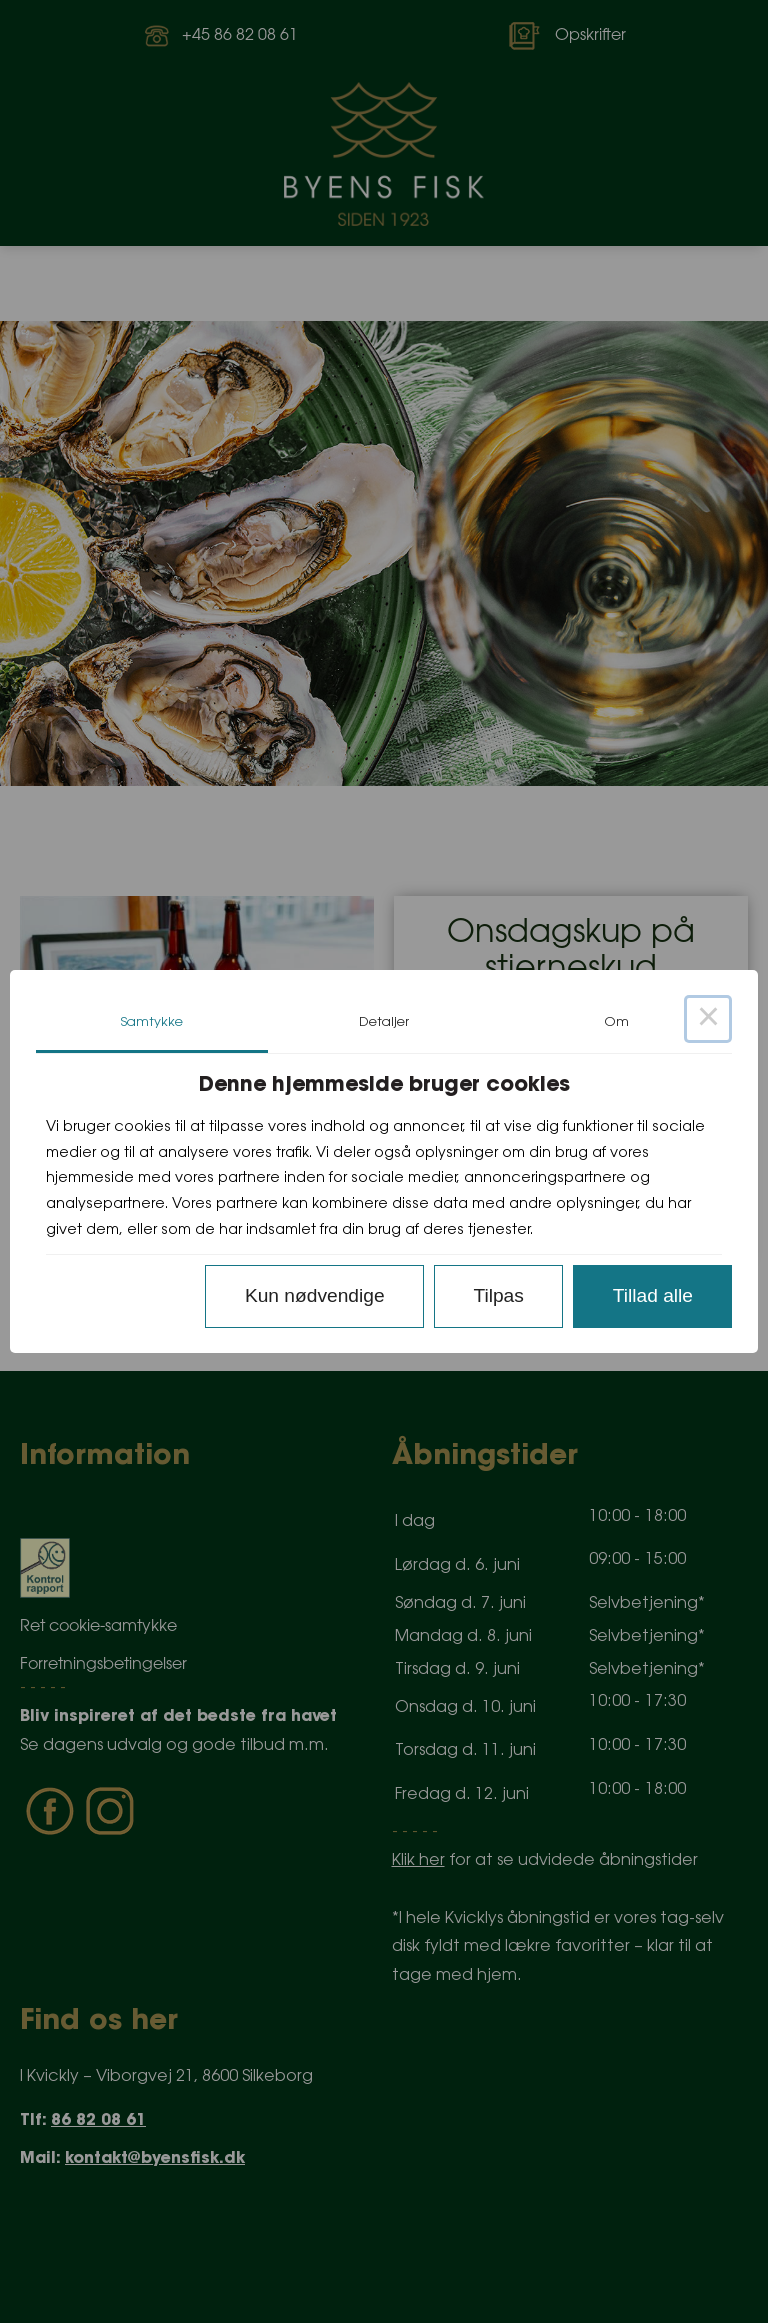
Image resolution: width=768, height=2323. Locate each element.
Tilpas (498, 1295)
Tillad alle (653, 1295)
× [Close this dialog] (708, 1019)
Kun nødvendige (315, 1295)
